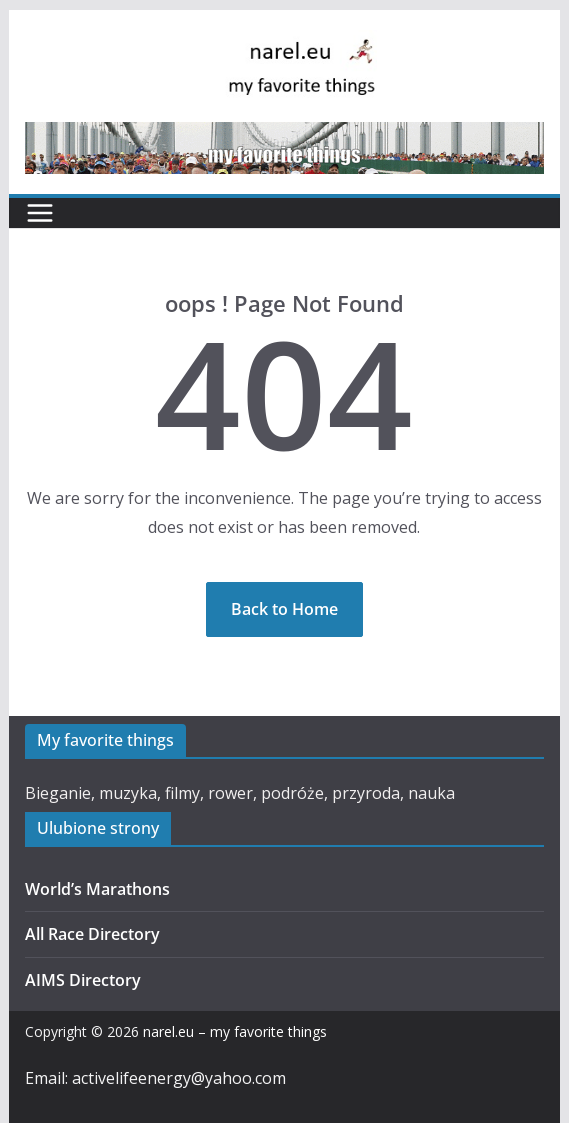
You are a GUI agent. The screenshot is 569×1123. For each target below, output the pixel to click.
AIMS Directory (83, 980)
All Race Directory (92, 934)
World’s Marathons (97, 889)
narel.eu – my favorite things (235, 1031)
